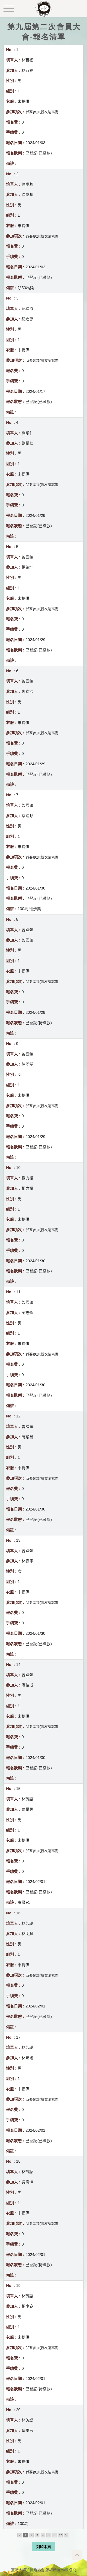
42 (60, 2535)
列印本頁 (43, 2547)
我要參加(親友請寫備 (42, 112)
